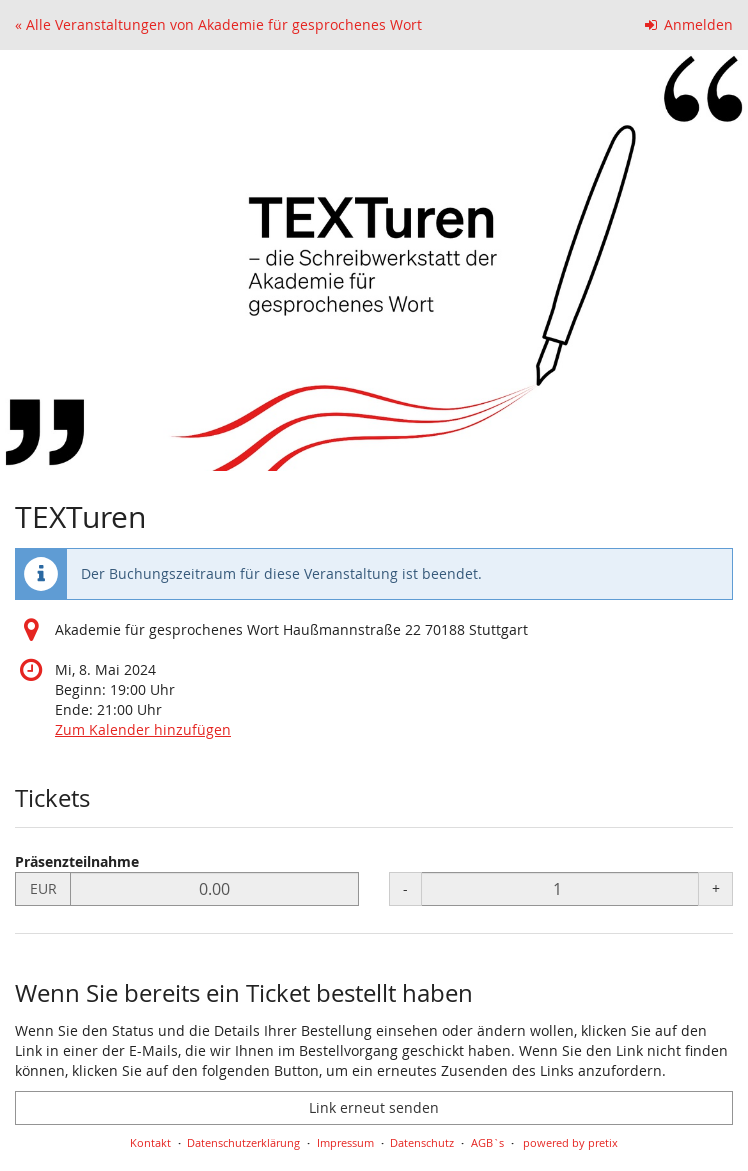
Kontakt (150, 1142)
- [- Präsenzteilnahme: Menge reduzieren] (405, 888)
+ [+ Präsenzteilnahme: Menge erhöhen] (716, 888)
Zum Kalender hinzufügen (143, 729)
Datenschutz (422, 1142)
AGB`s (487, 1142)
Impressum (345, 1142)
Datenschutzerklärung (243, 1142)
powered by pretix (570, 1142)
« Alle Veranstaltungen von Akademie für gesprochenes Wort (218, 24)
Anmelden (689, 24)
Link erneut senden (374, 1107)
